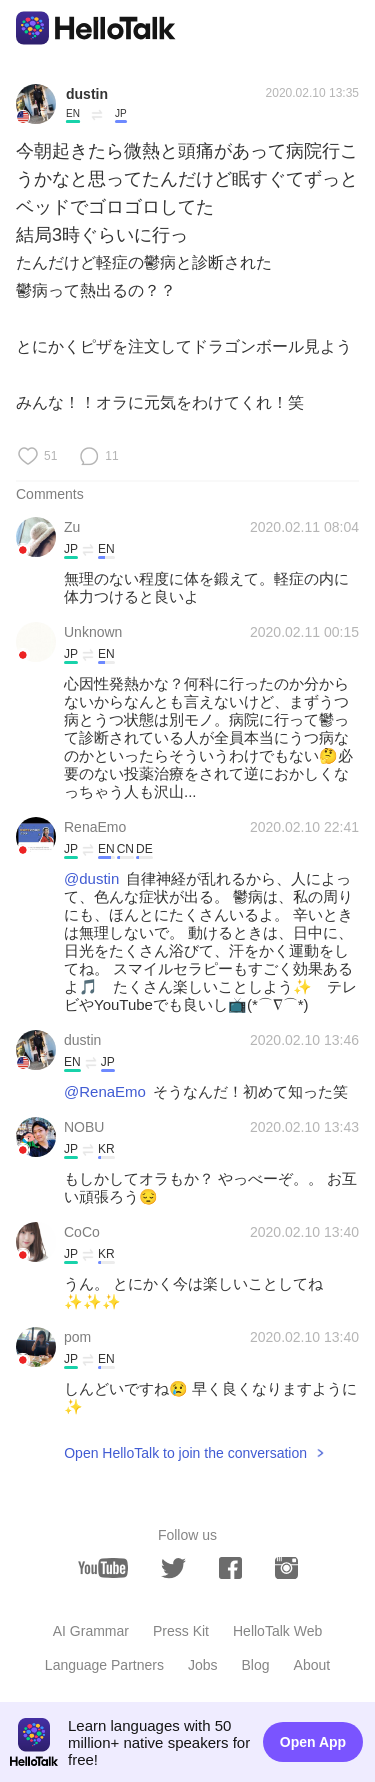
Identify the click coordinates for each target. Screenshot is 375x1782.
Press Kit (181, 1631)
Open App (313, 1742)
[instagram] (286, 1568)
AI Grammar (91, 1631)
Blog (256, 1665)
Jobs (203, 1665)
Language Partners (104, 1665)
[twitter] (173, 1568)
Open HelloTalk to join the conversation (185, 1453)
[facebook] (230, 1568)
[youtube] (103, 1568)
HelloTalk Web (277, 1631)
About (312, 1665)
